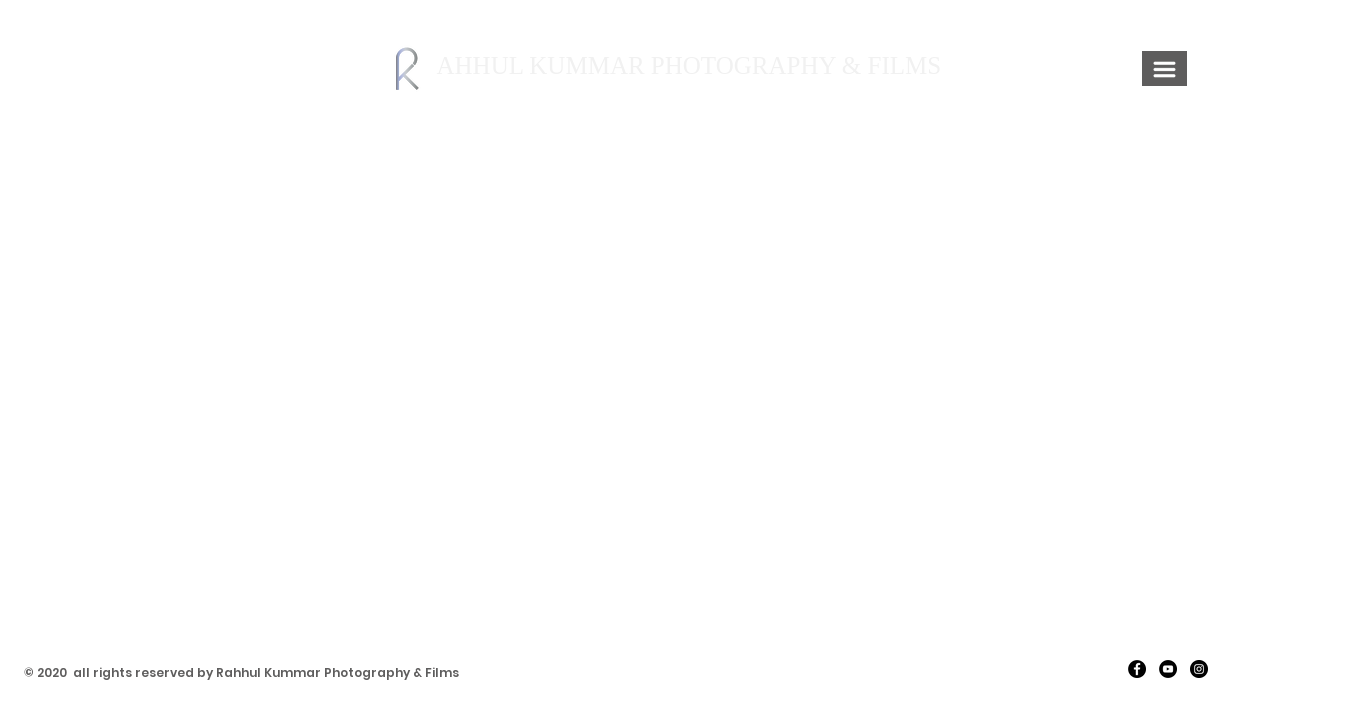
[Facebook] (1137, 669)
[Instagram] (1199, 669)
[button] (1164, 69)
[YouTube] (1168, 669)
